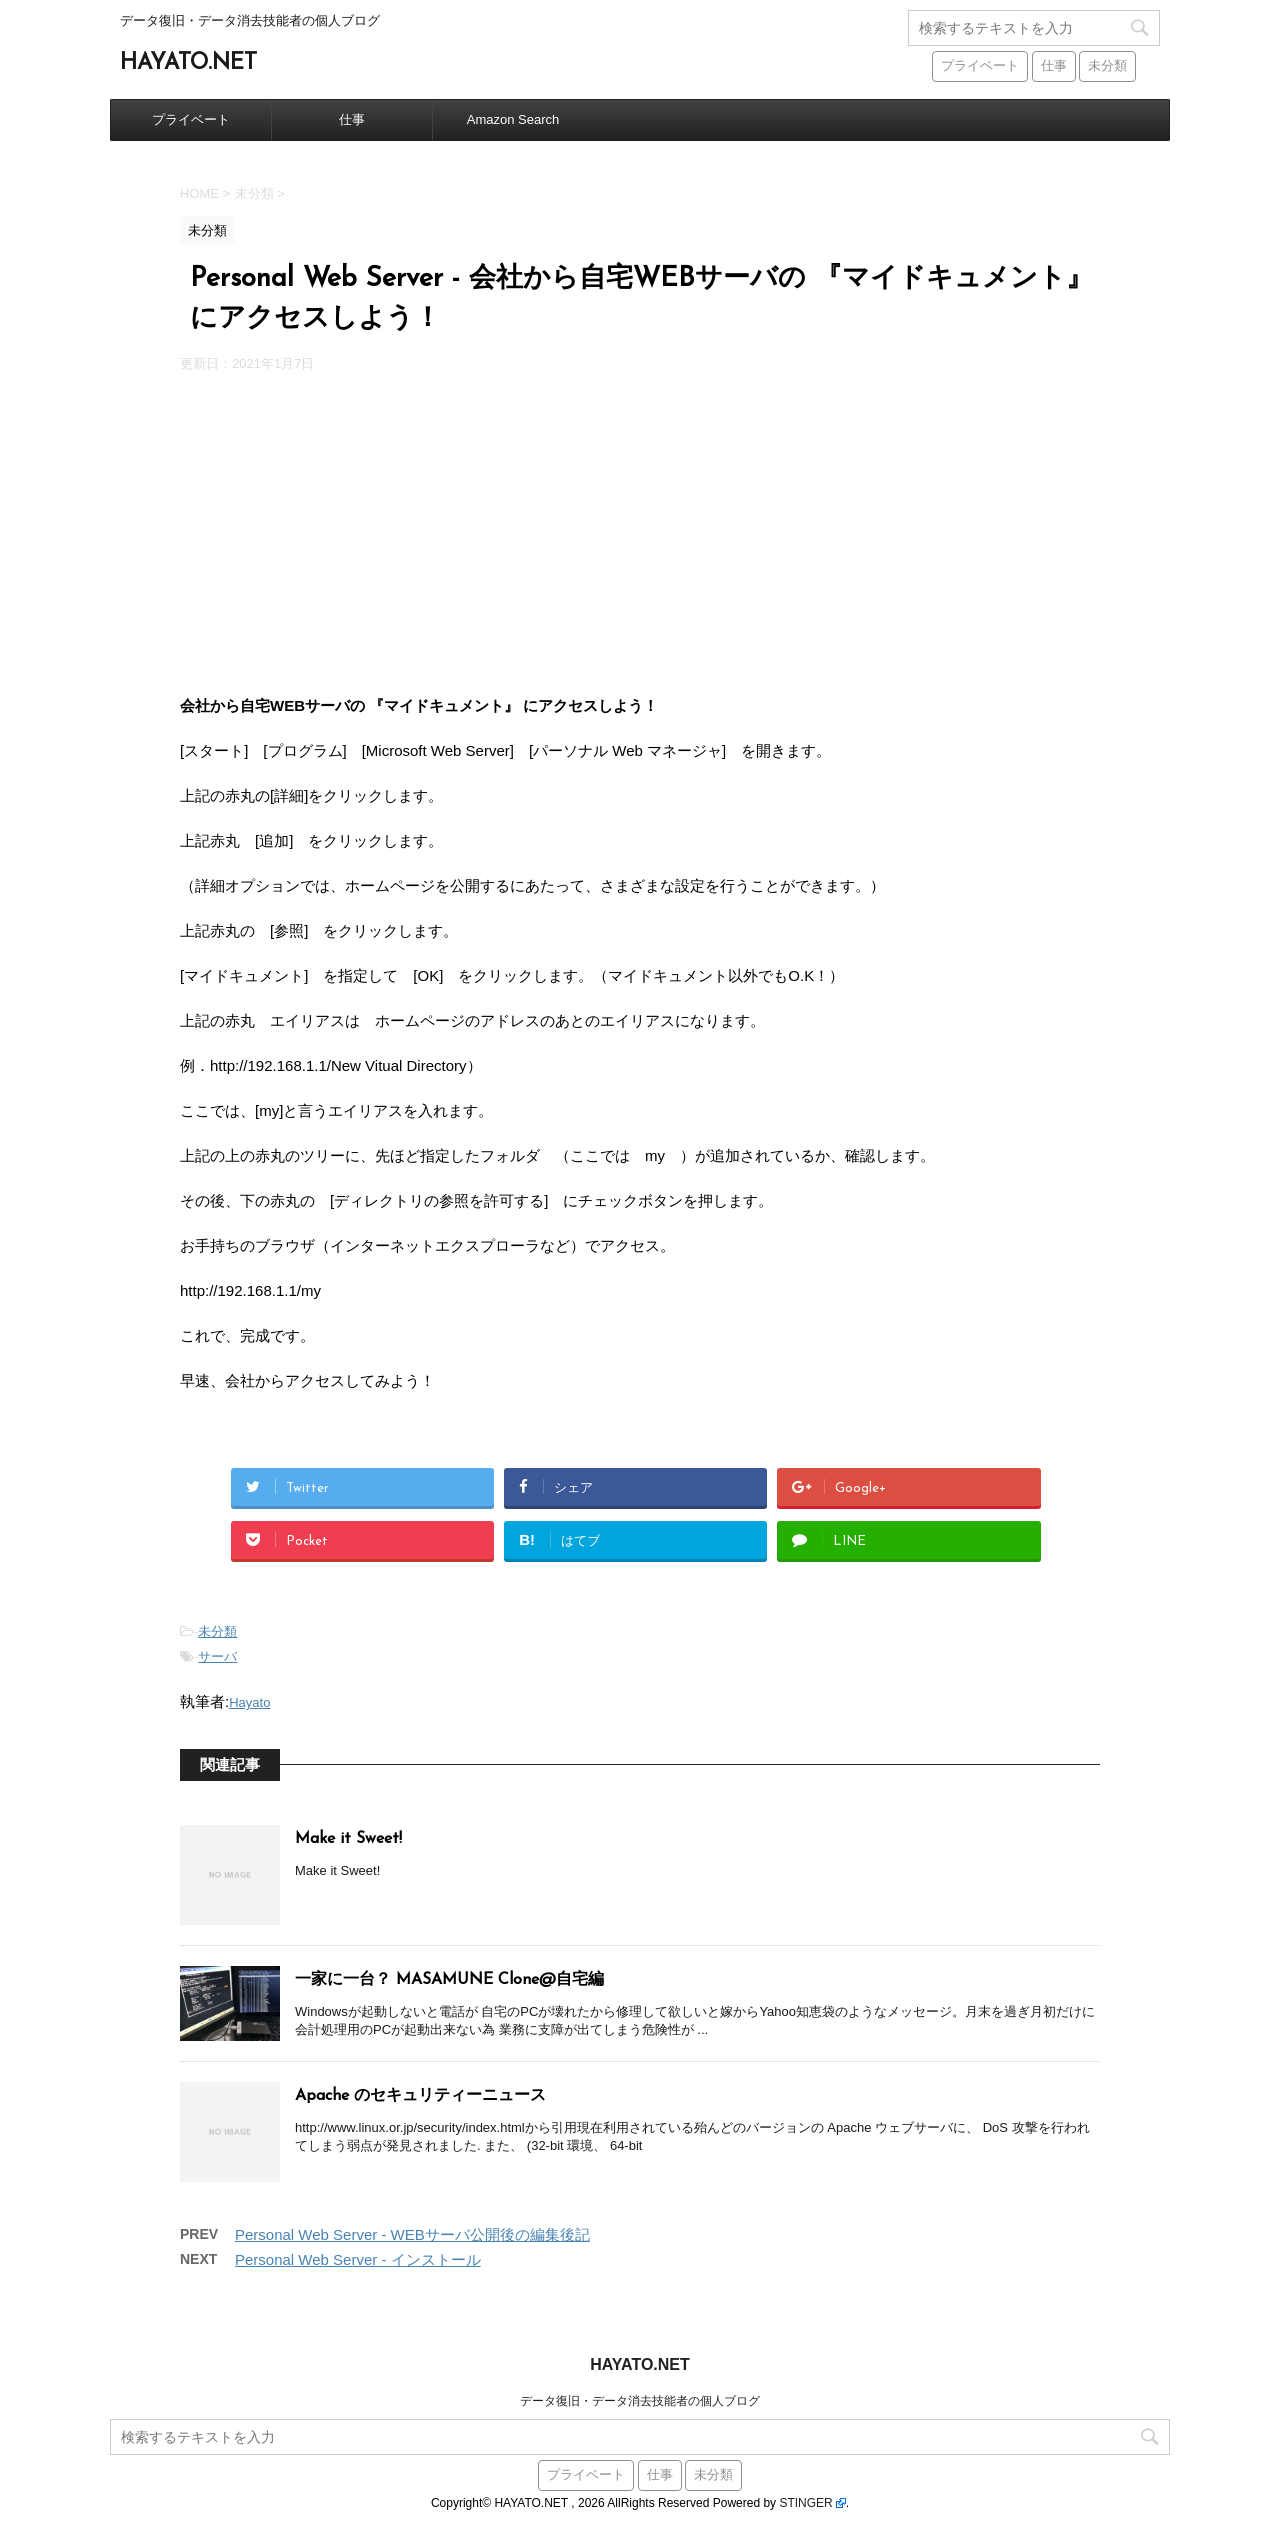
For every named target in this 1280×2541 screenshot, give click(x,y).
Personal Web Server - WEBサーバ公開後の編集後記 (412, 2234)
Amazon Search (513, 119)
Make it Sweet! (348, 1839)
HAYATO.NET (188, 63)
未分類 (217, 1631)
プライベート (191, 119)
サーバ (217, 1656)
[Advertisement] (640, 533)
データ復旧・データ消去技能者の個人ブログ (640, 2401)
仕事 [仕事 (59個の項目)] (1054, 66)
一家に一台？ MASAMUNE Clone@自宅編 (449, 1980)
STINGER (805, 2503)
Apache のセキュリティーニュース (420, 2096)
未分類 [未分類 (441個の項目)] (1107, 66)
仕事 (352, 119)
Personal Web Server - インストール (358, 2259)
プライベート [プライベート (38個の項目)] (980, 66)
